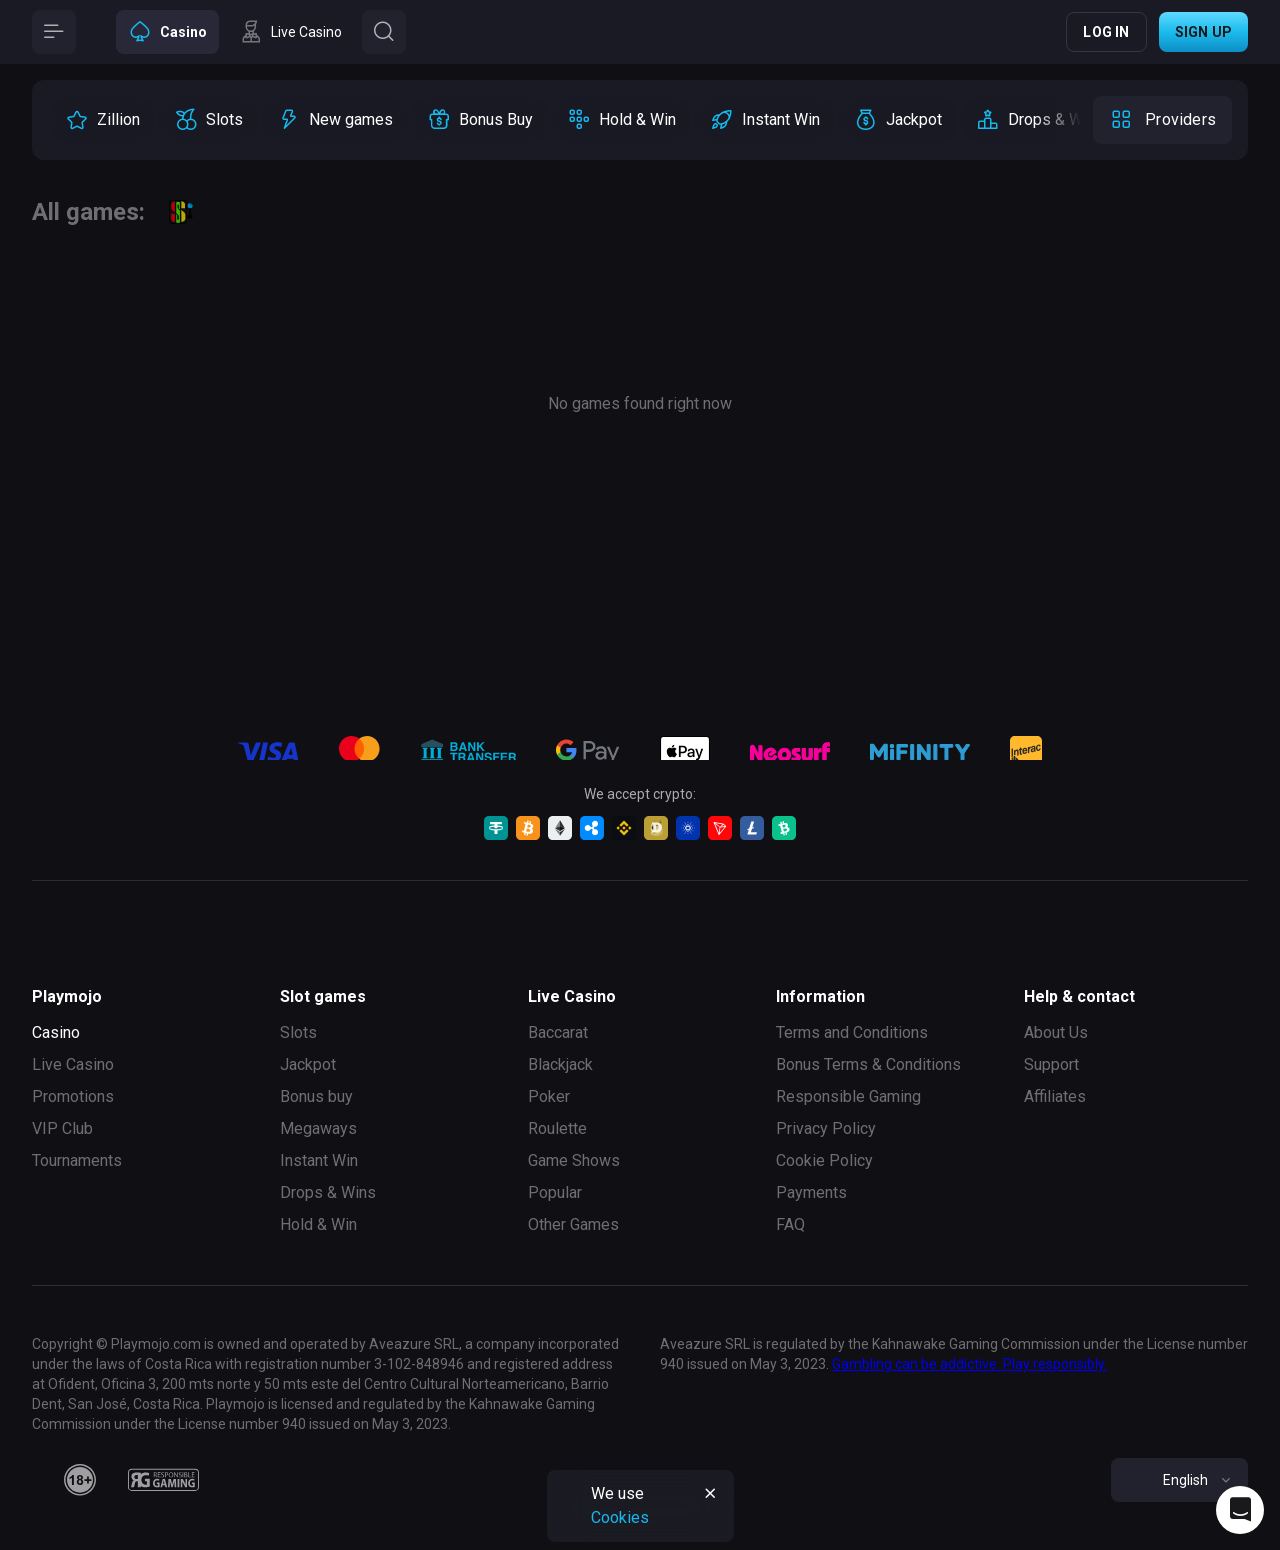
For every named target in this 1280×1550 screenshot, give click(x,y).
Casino (56, 1032)
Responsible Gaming (848, 1096)
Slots (298, 1032)
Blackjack (560, 1064)
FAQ (790, 1224)
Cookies (620, 1517)
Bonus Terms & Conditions (868, 1064)
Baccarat (558, 1032)
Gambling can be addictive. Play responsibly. (969, 1364)
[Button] (54, 32)
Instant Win (319, 1160)
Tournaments (77, 1160)
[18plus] (80, 1480)
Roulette (557, 1128)
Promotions (73, 1096)
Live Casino (73, 1064)
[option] (102, 120)
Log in (1106, 32)
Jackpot (308, 1064)
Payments (811, 1192)
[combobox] (1179, 1480)
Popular (555, 1192)
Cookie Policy (824, 1160)
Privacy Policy (826, 1128)
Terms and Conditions (852, 1032)
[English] (1179, 1480)
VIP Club (62, 1128)
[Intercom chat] (1240, 1510)
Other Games (573, 1224)
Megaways (318, 1128)
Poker (549, 1096)
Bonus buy (316, 1096)
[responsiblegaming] (163, 1480)
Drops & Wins (328, 1192)
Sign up (1203, 32)
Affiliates (1055, 1096)
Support (1051, 1064)
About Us (1056, 1032)
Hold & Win (318, 1224)
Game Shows (574, 1160)
